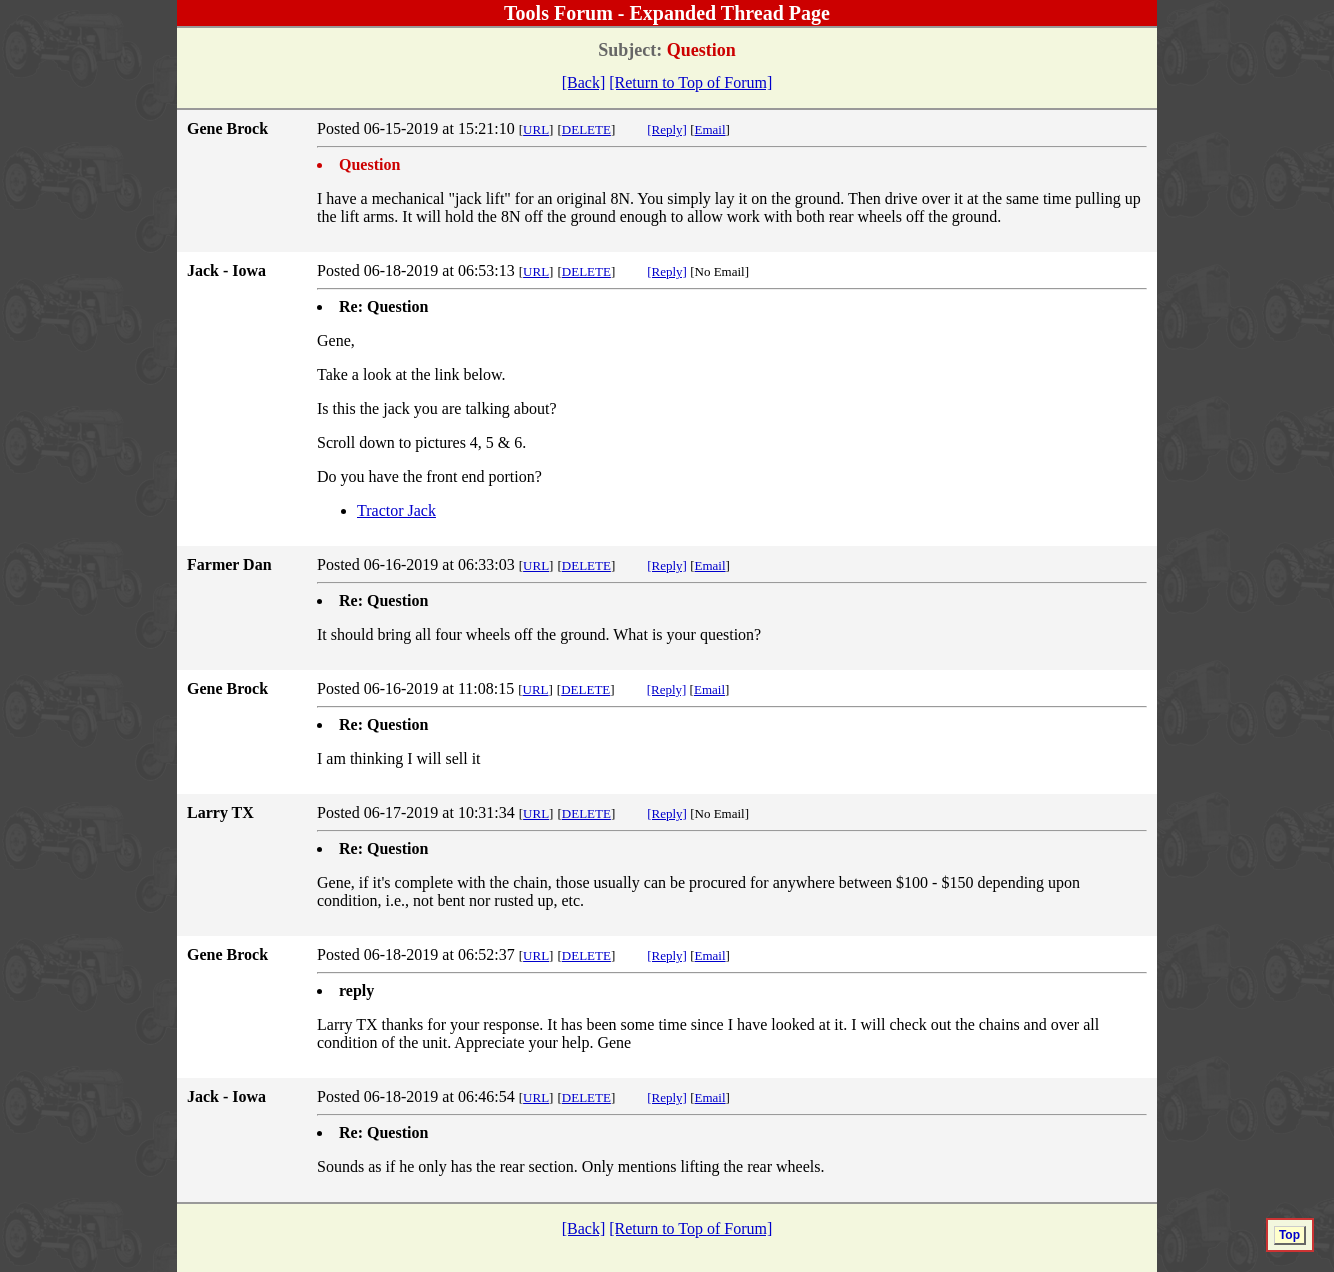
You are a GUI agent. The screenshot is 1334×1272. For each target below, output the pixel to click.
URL (536, 129)
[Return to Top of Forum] (690, 82)
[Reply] (667, 129)
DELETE (586, 129)
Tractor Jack (396, 510)
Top (1289, 1235)
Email (710, 129)
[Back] (584, 82)
